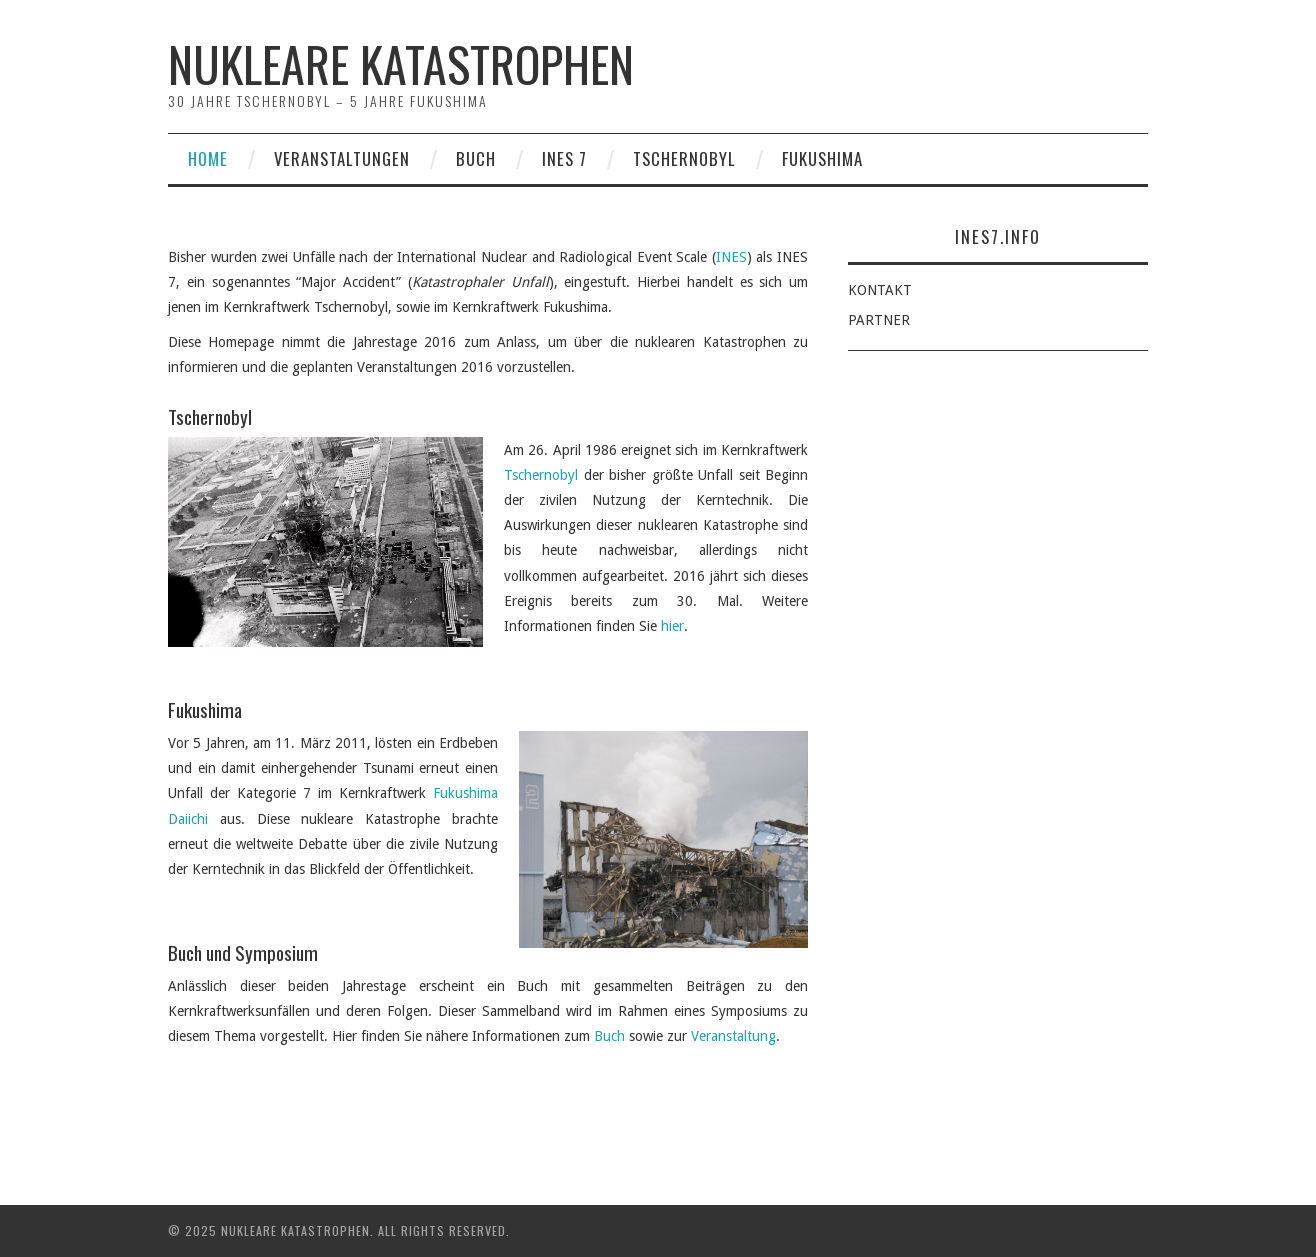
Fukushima (822, 158)
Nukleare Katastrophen (401, 63)
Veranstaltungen (342, 158)
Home (208, 158)
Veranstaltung (733, 1036)
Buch (476, 158)
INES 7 (564, 158)
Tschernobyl (684, 158)
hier (672, 626)
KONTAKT (880, 290)
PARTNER (879, 320)
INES (731, 257)
